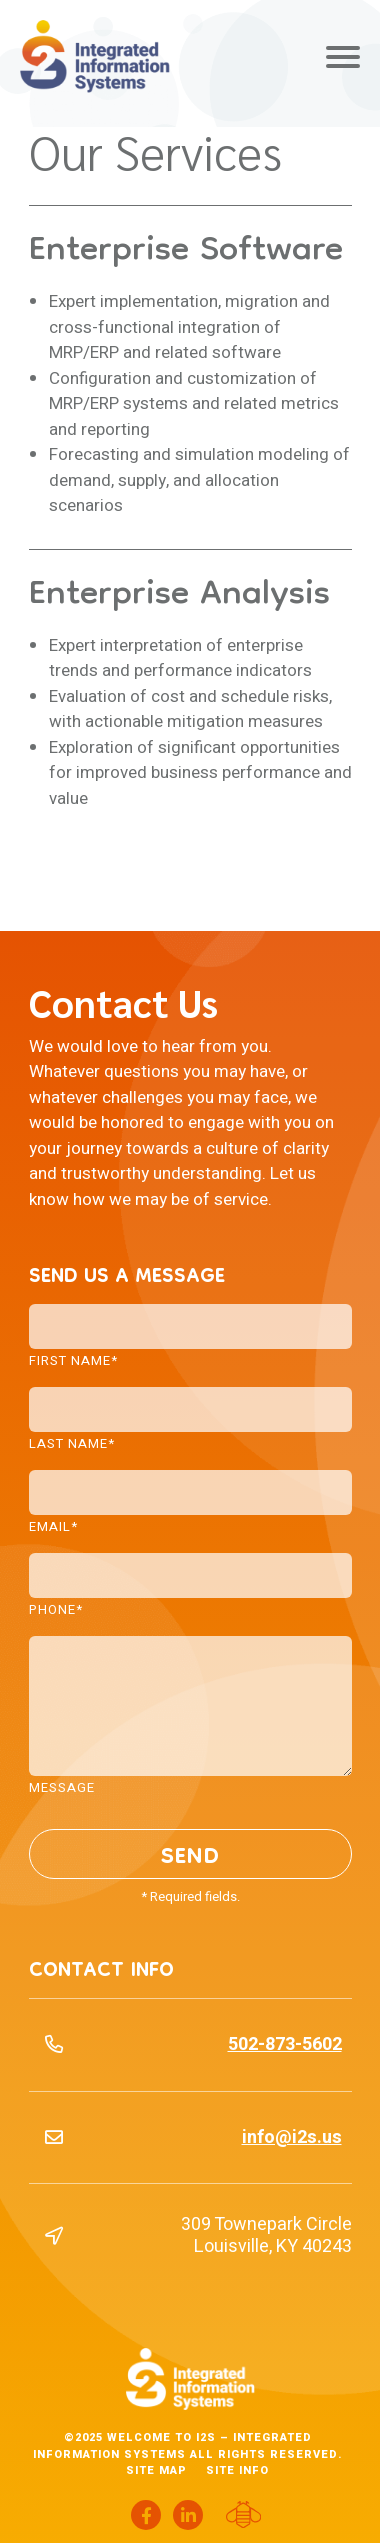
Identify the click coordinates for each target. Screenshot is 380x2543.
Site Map (156, 2470)
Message (62, 1786)
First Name (73, 1359)
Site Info (237, 2470)
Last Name (72, 1442)
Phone (56, 1608)
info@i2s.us (292, 2137)
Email (53, 1525)
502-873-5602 (285, 2044)
